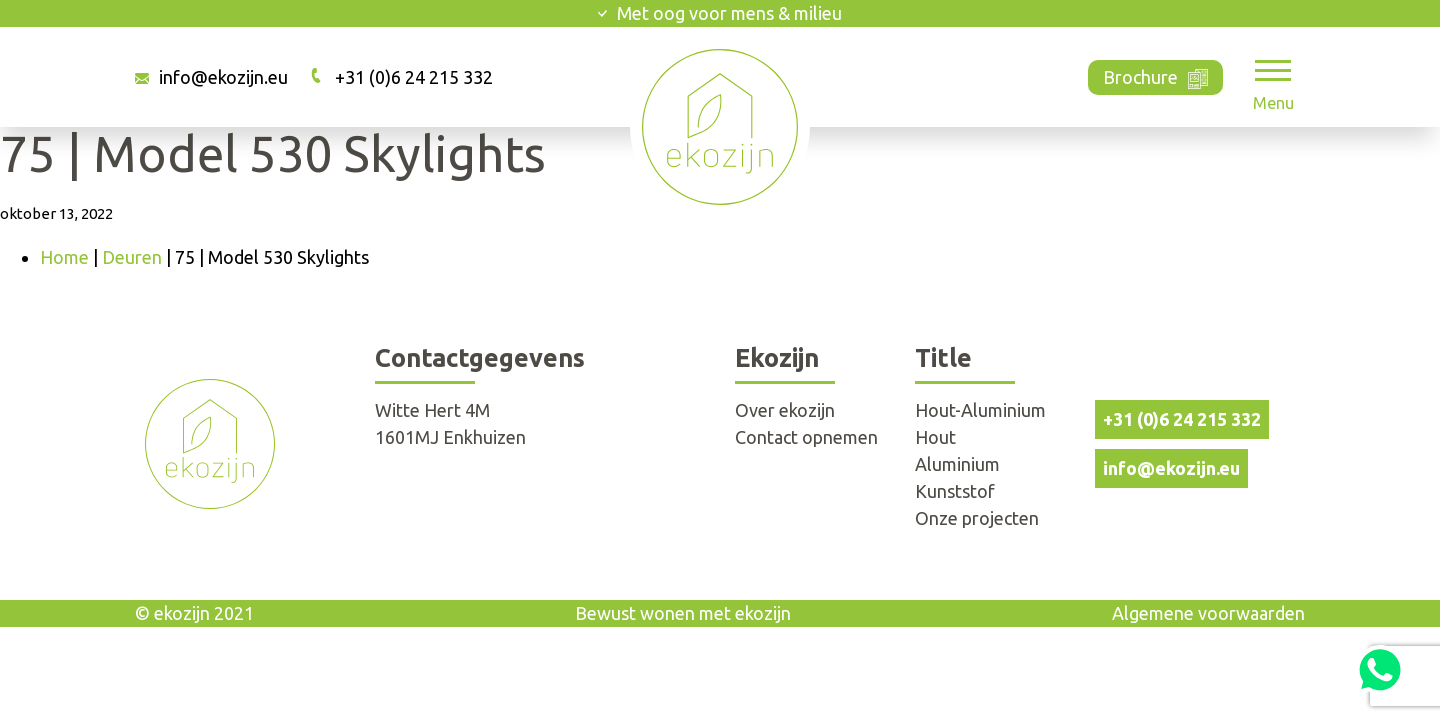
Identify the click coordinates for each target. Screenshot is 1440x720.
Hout (935, 437)
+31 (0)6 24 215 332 (414, 77)
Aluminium (957, 464)
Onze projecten (977, 518)
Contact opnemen (806, 437)
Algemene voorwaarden (1208, 613)
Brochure (1155, 75)
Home (64, 257)
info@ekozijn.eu (223, 77)
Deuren (132, 257)
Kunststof (955, 491)
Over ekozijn (785, 410)
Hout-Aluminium (980, 410)
